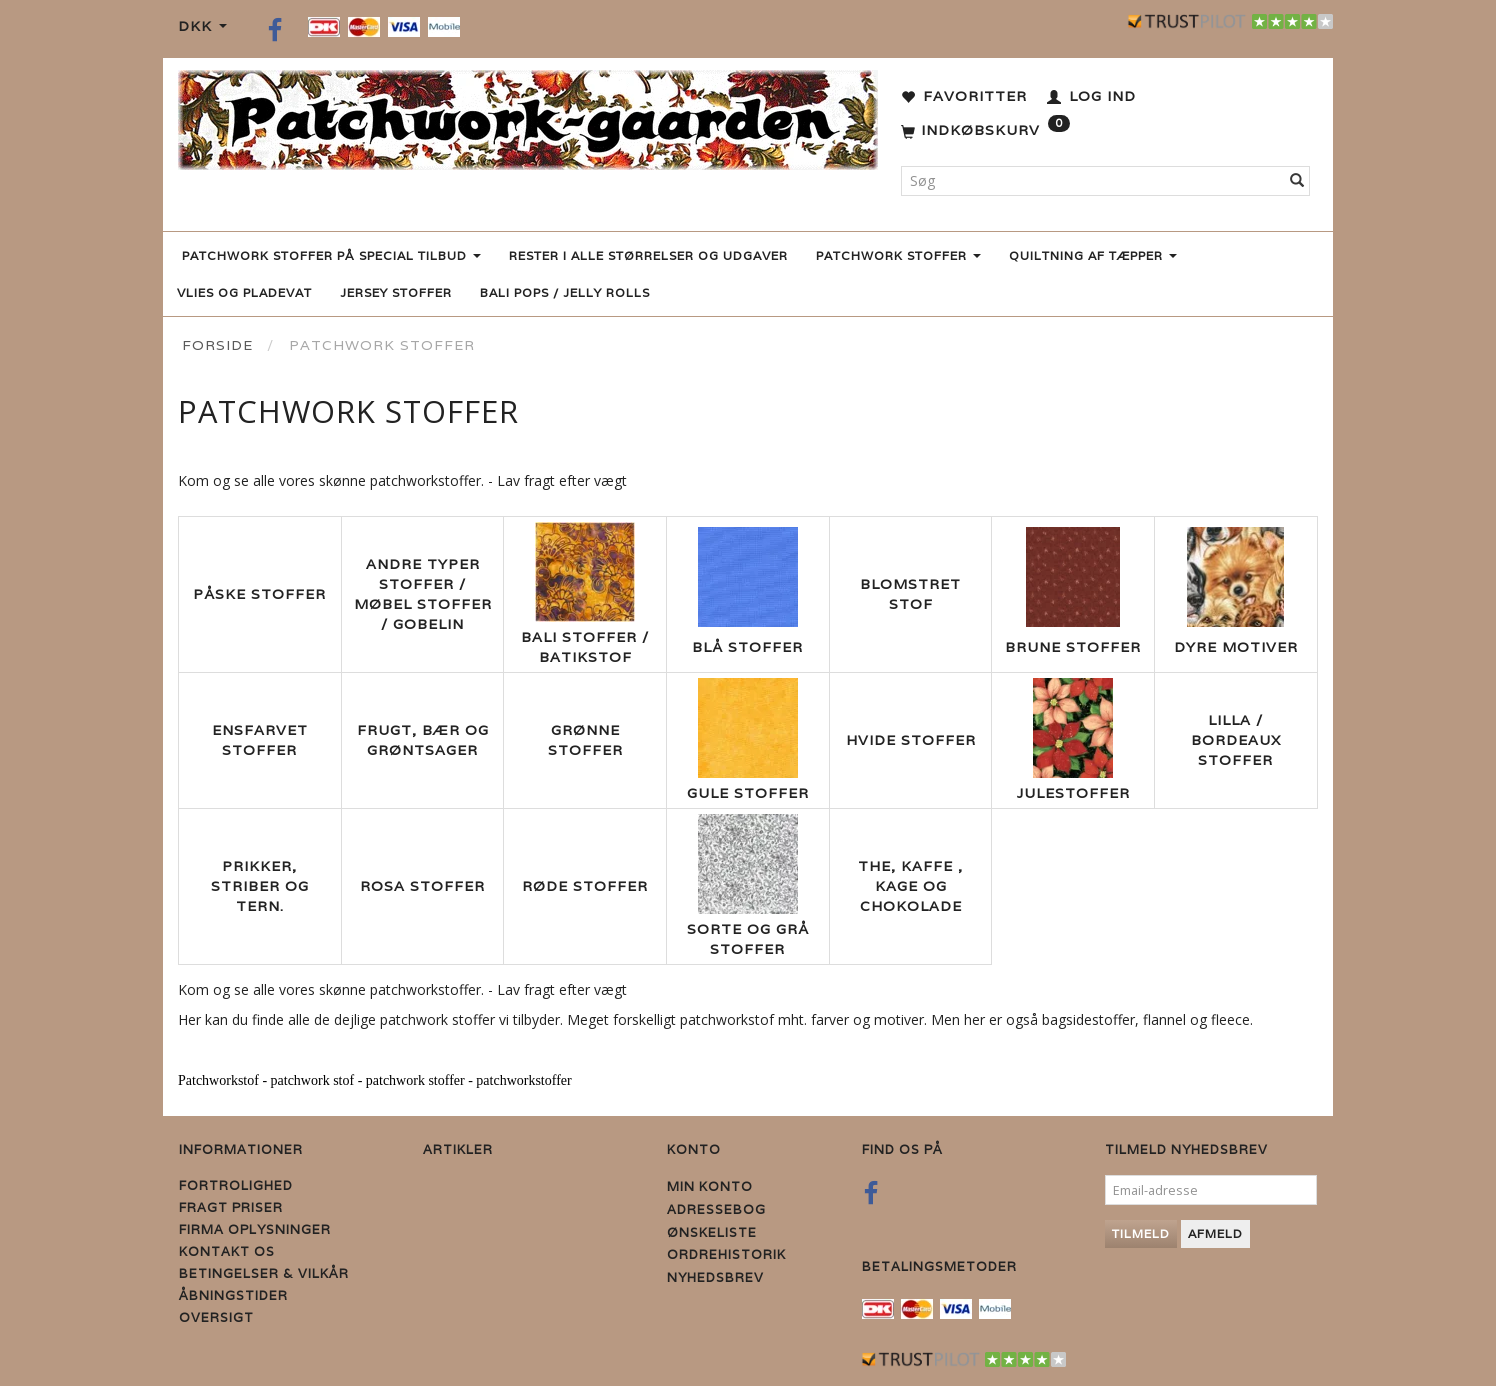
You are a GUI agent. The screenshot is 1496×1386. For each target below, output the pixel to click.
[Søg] (1297, 181)
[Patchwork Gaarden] (528, 115)
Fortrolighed (236, 1185)
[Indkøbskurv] (985, 131)
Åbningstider (233, 1295)
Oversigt (216, 1317)
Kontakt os (227, 1251)
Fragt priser (231, 1207)
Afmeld (1215, 1233)
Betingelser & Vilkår (264, 1273)
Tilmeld (1141, 1233)
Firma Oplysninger (255, 1229)
